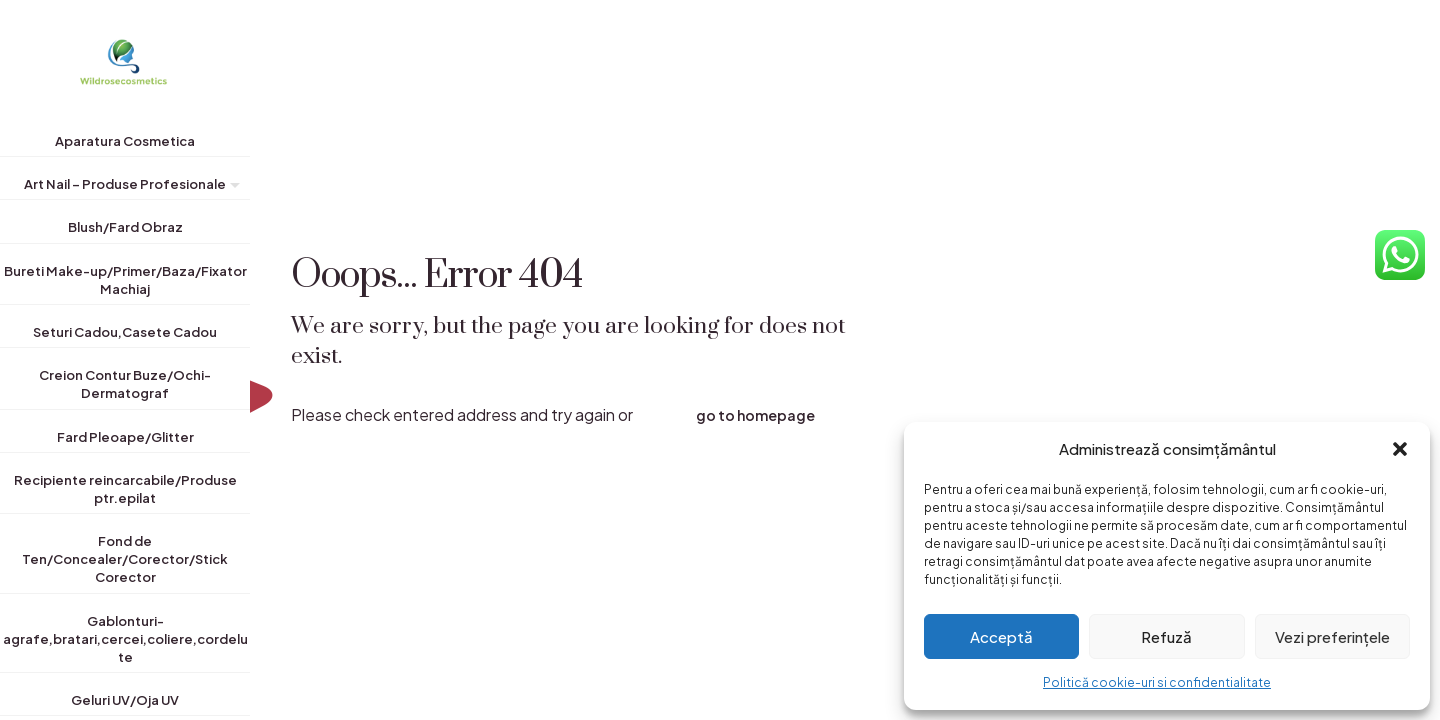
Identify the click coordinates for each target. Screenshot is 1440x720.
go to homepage (755, 415)
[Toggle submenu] (231, 188)
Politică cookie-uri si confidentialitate (1157, 682)
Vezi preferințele (1332, 636)
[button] (1400, 449)
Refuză (1166, 636)
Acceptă (1001, 636)
